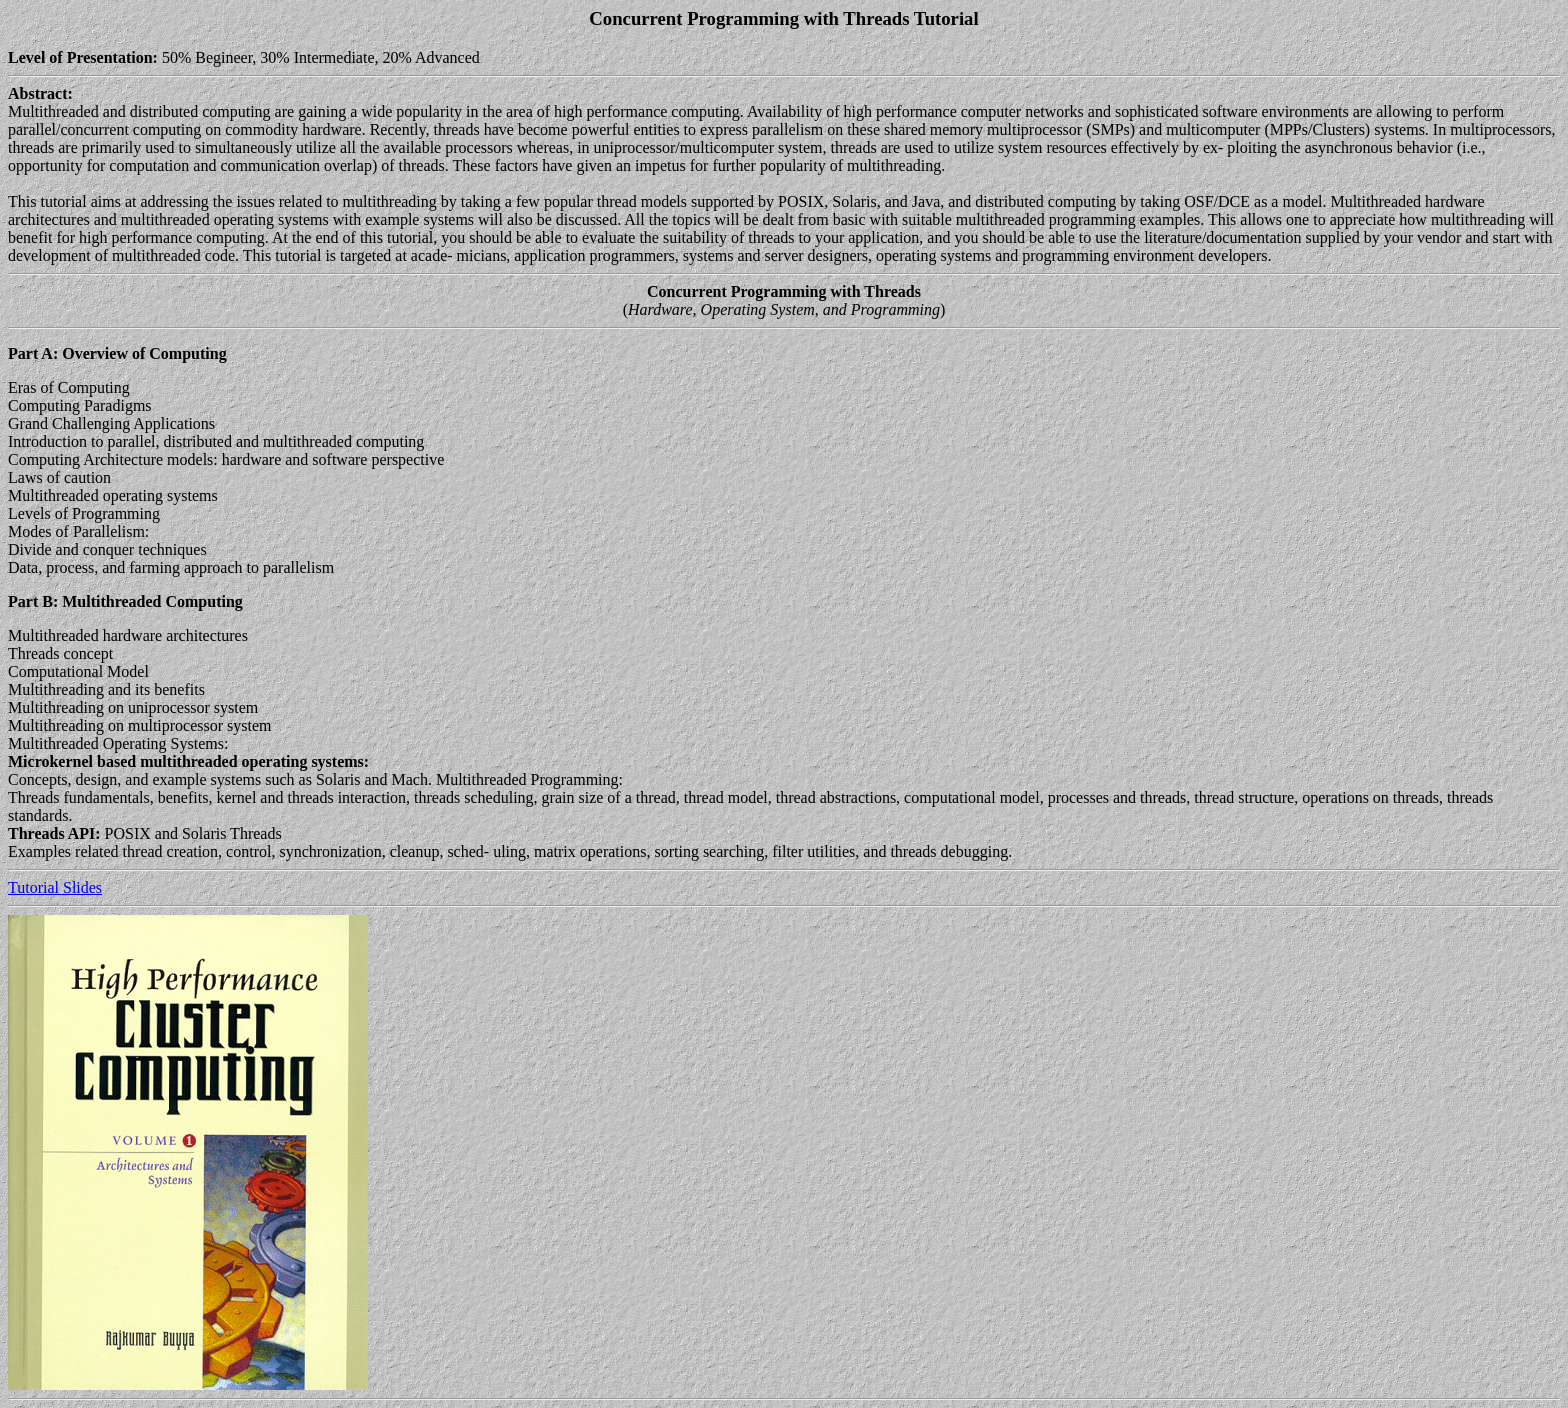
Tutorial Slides (55, 887)
